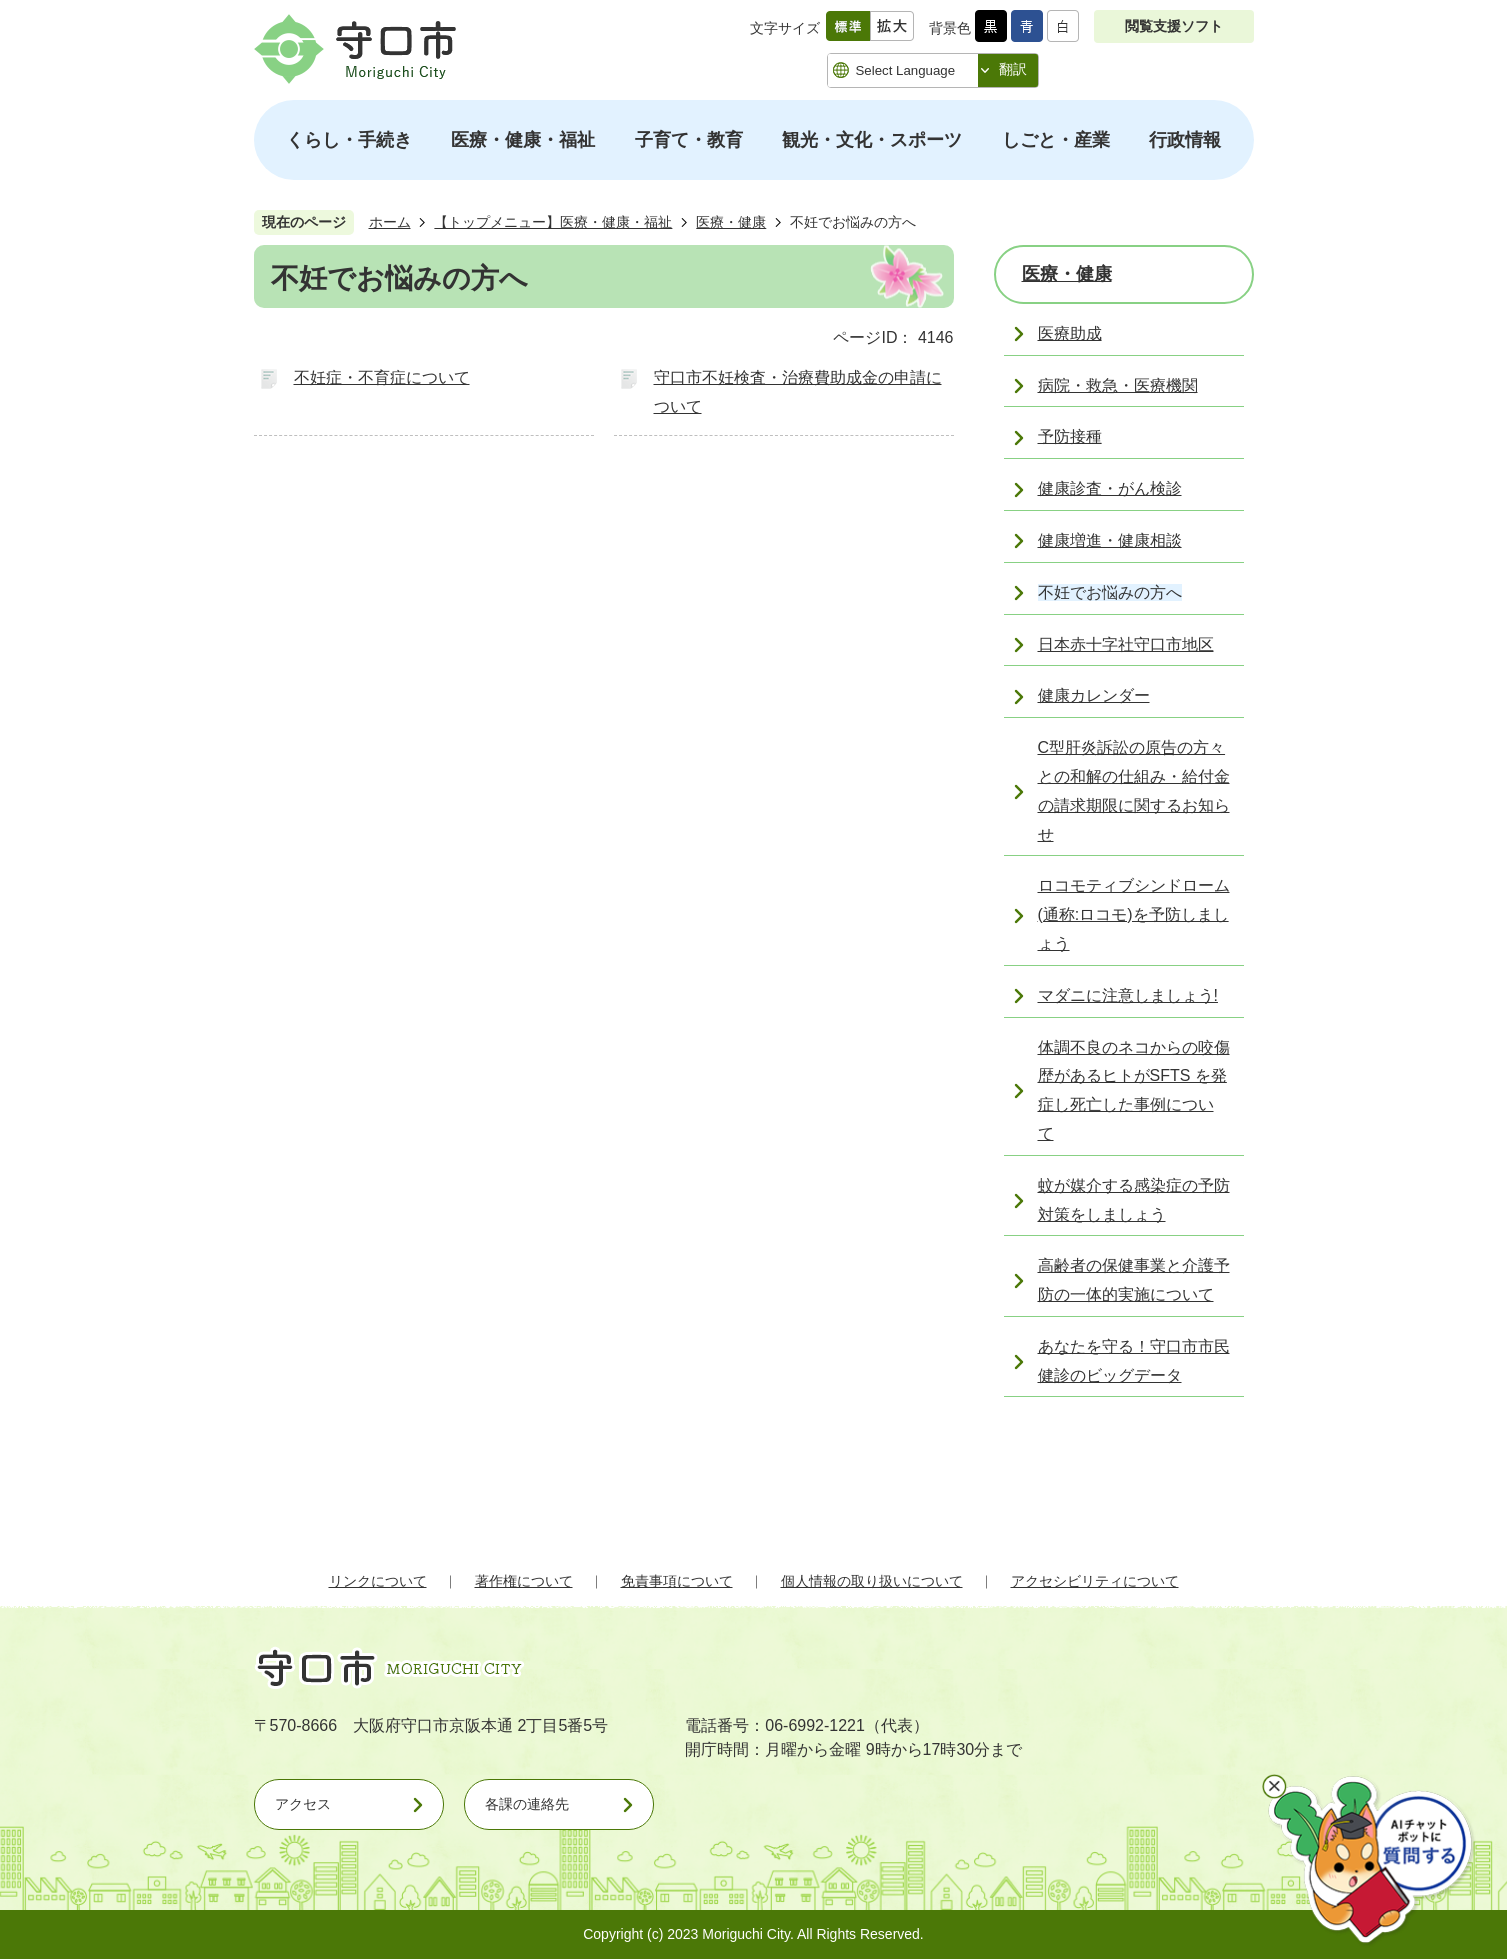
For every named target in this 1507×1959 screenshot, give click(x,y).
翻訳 (1013, 69)
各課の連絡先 (527, 1804)
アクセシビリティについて (1095, 1581)
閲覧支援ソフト (1174, 26)
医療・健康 (731, 222)
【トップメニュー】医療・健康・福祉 (553, 222)
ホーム (390, 222)
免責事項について (677, 1581)
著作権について (524, 1581)
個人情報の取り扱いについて (872, 1581)
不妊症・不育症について (382, 377)
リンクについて (378, 1581)
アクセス (303, 1804)
